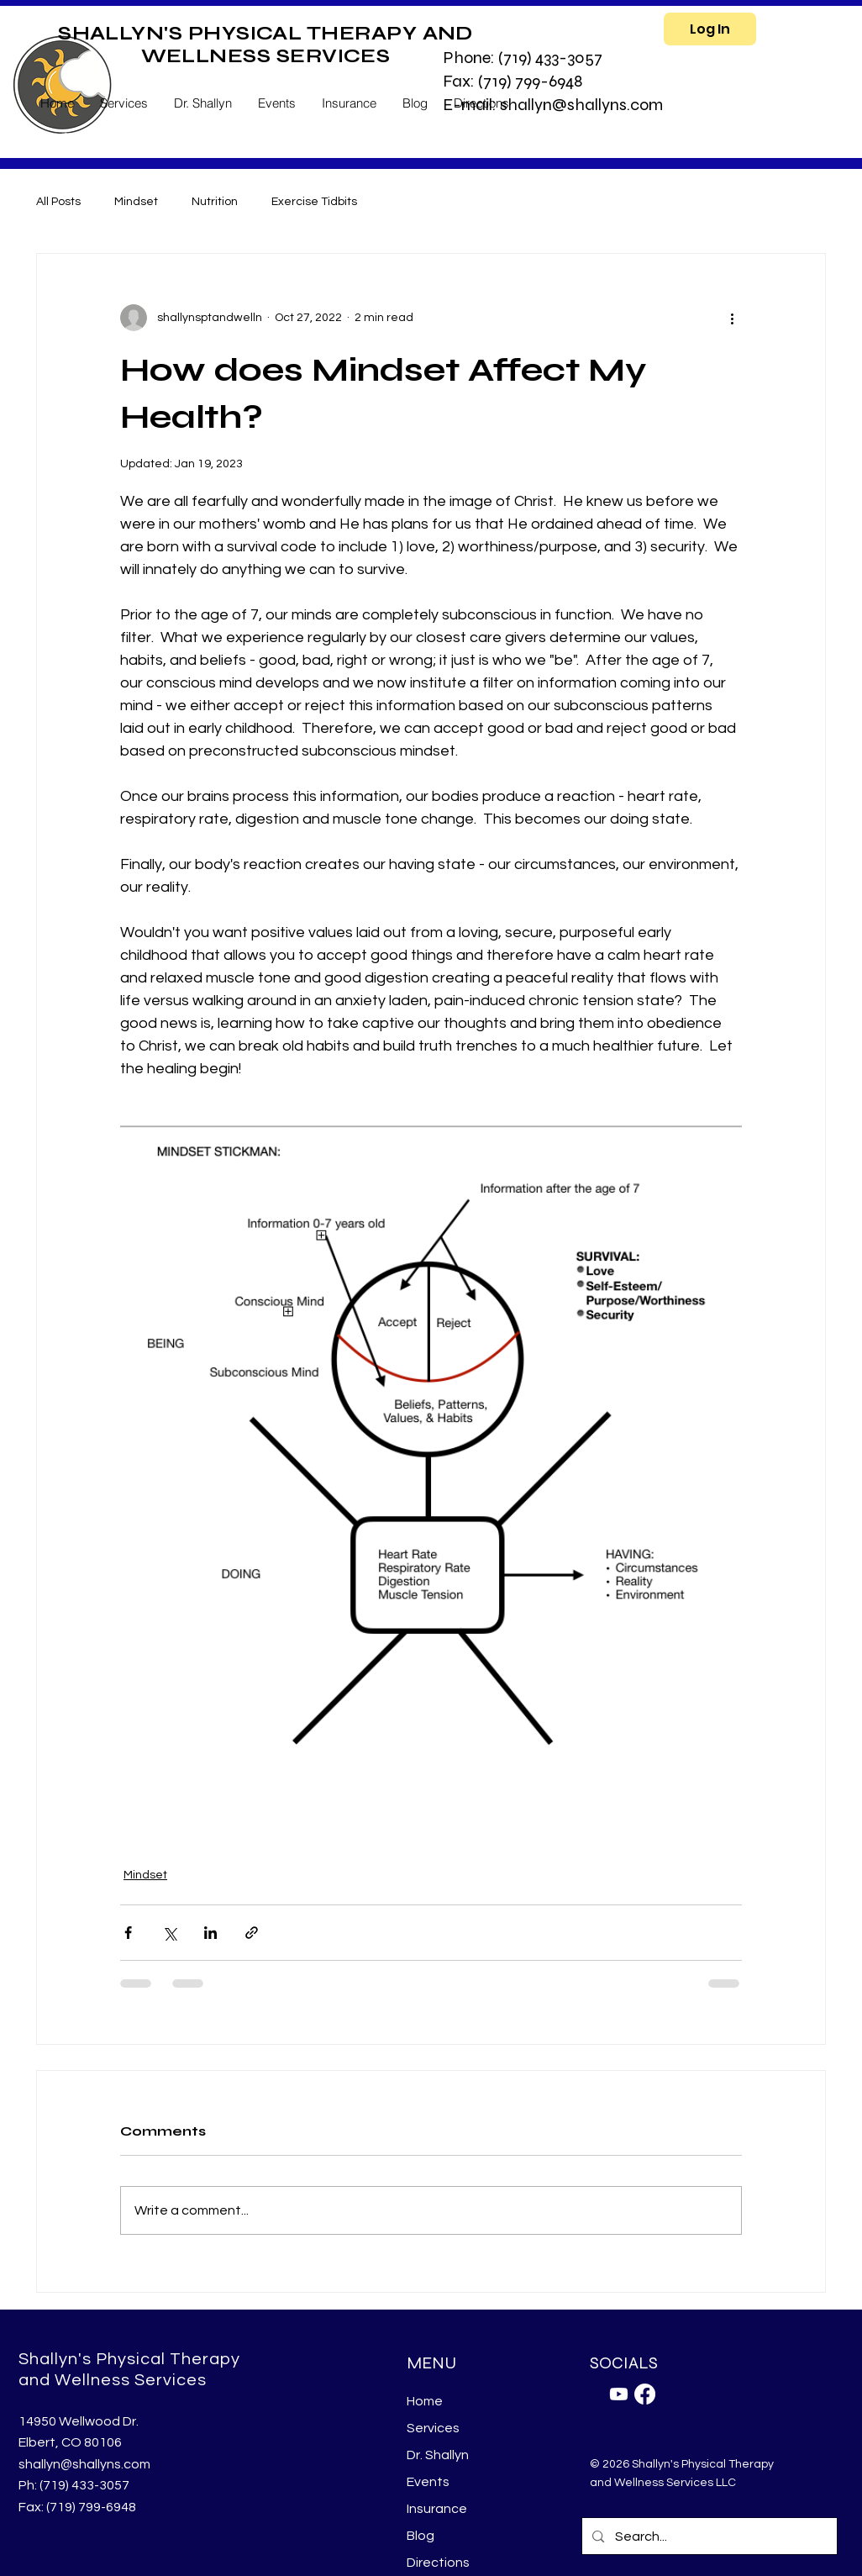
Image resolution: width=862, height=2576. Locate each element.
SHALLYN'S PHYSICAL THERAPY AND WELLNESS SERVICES (265, 44)
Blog (420, 2535)
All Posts (58, 202)
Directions (438, 2562)
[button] (123, 103)
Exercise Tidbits (314, 202)
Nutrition (215, 202)
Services (433, 2428)
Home (425, 2401)
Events (428, 2482)
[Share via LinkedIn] (210, 1933)
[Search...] (708, 2536)
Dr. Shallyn (438, 2455)
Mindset (136, 202)
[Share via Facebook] (128, 1933)
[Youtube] (618, 2394)
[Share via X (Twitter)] (169, 1933)
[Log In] (710, 29)
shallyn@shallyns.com (84, 2464)
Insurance (437, 2508)
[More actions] (732, 318)
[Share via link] (252, 1933)
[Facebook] (644, 2394)
